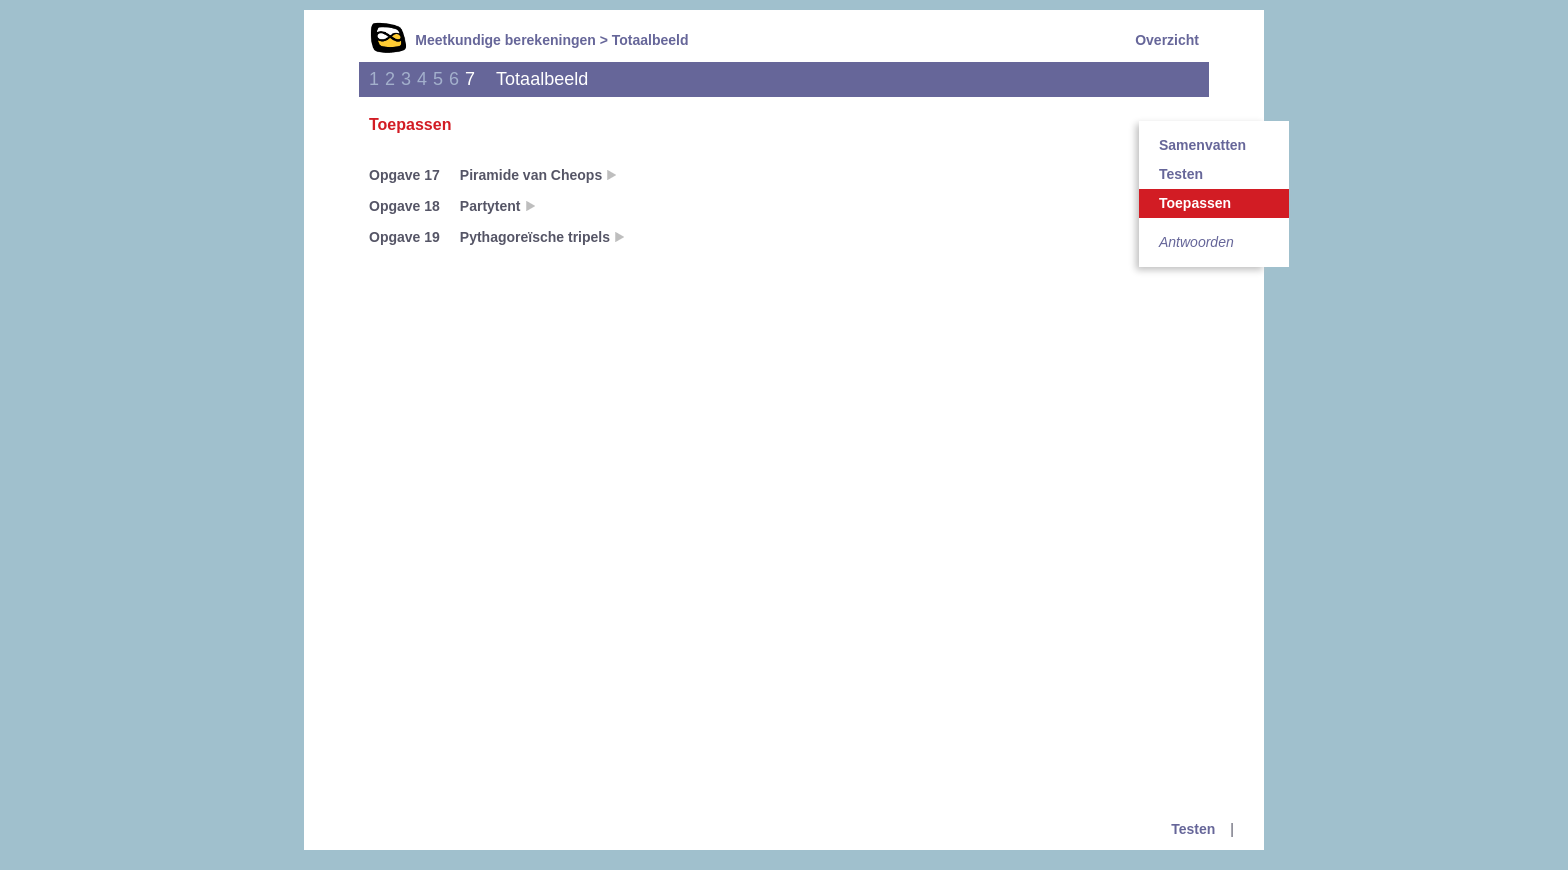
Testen (1181, 174)
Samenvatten (1202, 145)
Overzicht (1167, 40)
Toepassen (1195, 203)
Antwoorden (1196, 242)
